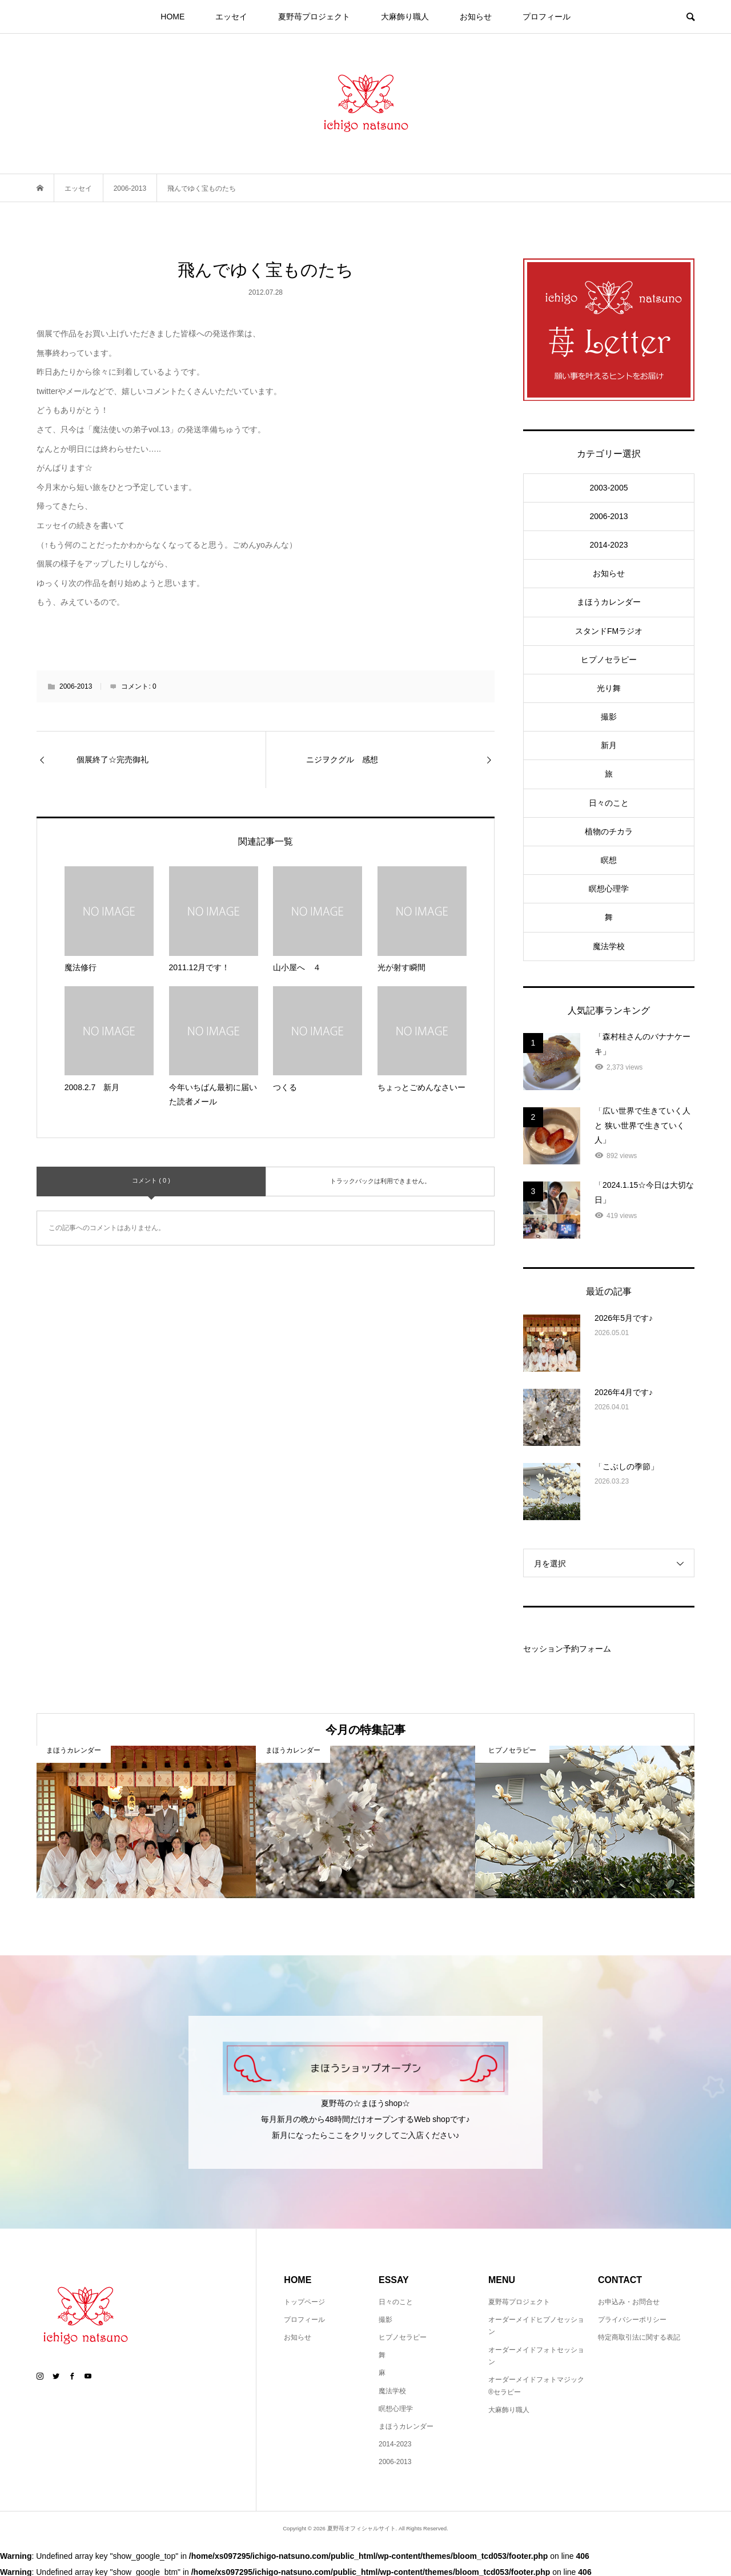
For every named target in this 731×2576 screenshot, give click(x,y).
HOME (172, 16)
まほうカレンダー (609, 601)
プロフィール (547, 16)
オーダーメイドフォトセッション (536, 2356)
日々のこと (609, 802)
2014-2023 (609, 544)
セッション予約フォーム (567, 1648)
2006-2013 (75, 686)
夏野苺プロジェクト (314, 16)
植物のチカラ (609, 831)
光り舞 (609, 688)
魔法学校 (609, 946)
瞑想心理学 (609, 888)
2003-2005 (609, 487)
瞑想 (609, 860)
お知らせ (476, 16)
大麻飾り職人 (405, 16)
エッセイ (231, 16)
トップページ (304, 2302)
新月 (609, 745)
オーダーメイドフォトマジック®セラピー (536, 2386)
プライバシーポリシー (632, 2320)
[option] (146, 1822)
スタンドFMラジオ (608, 631)
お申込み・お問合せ (629, 2302)
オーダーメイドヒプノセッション (536, 2326)
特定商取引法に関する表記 (639, 2337)
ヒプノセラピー (609, 659)
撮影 (609, 716)
